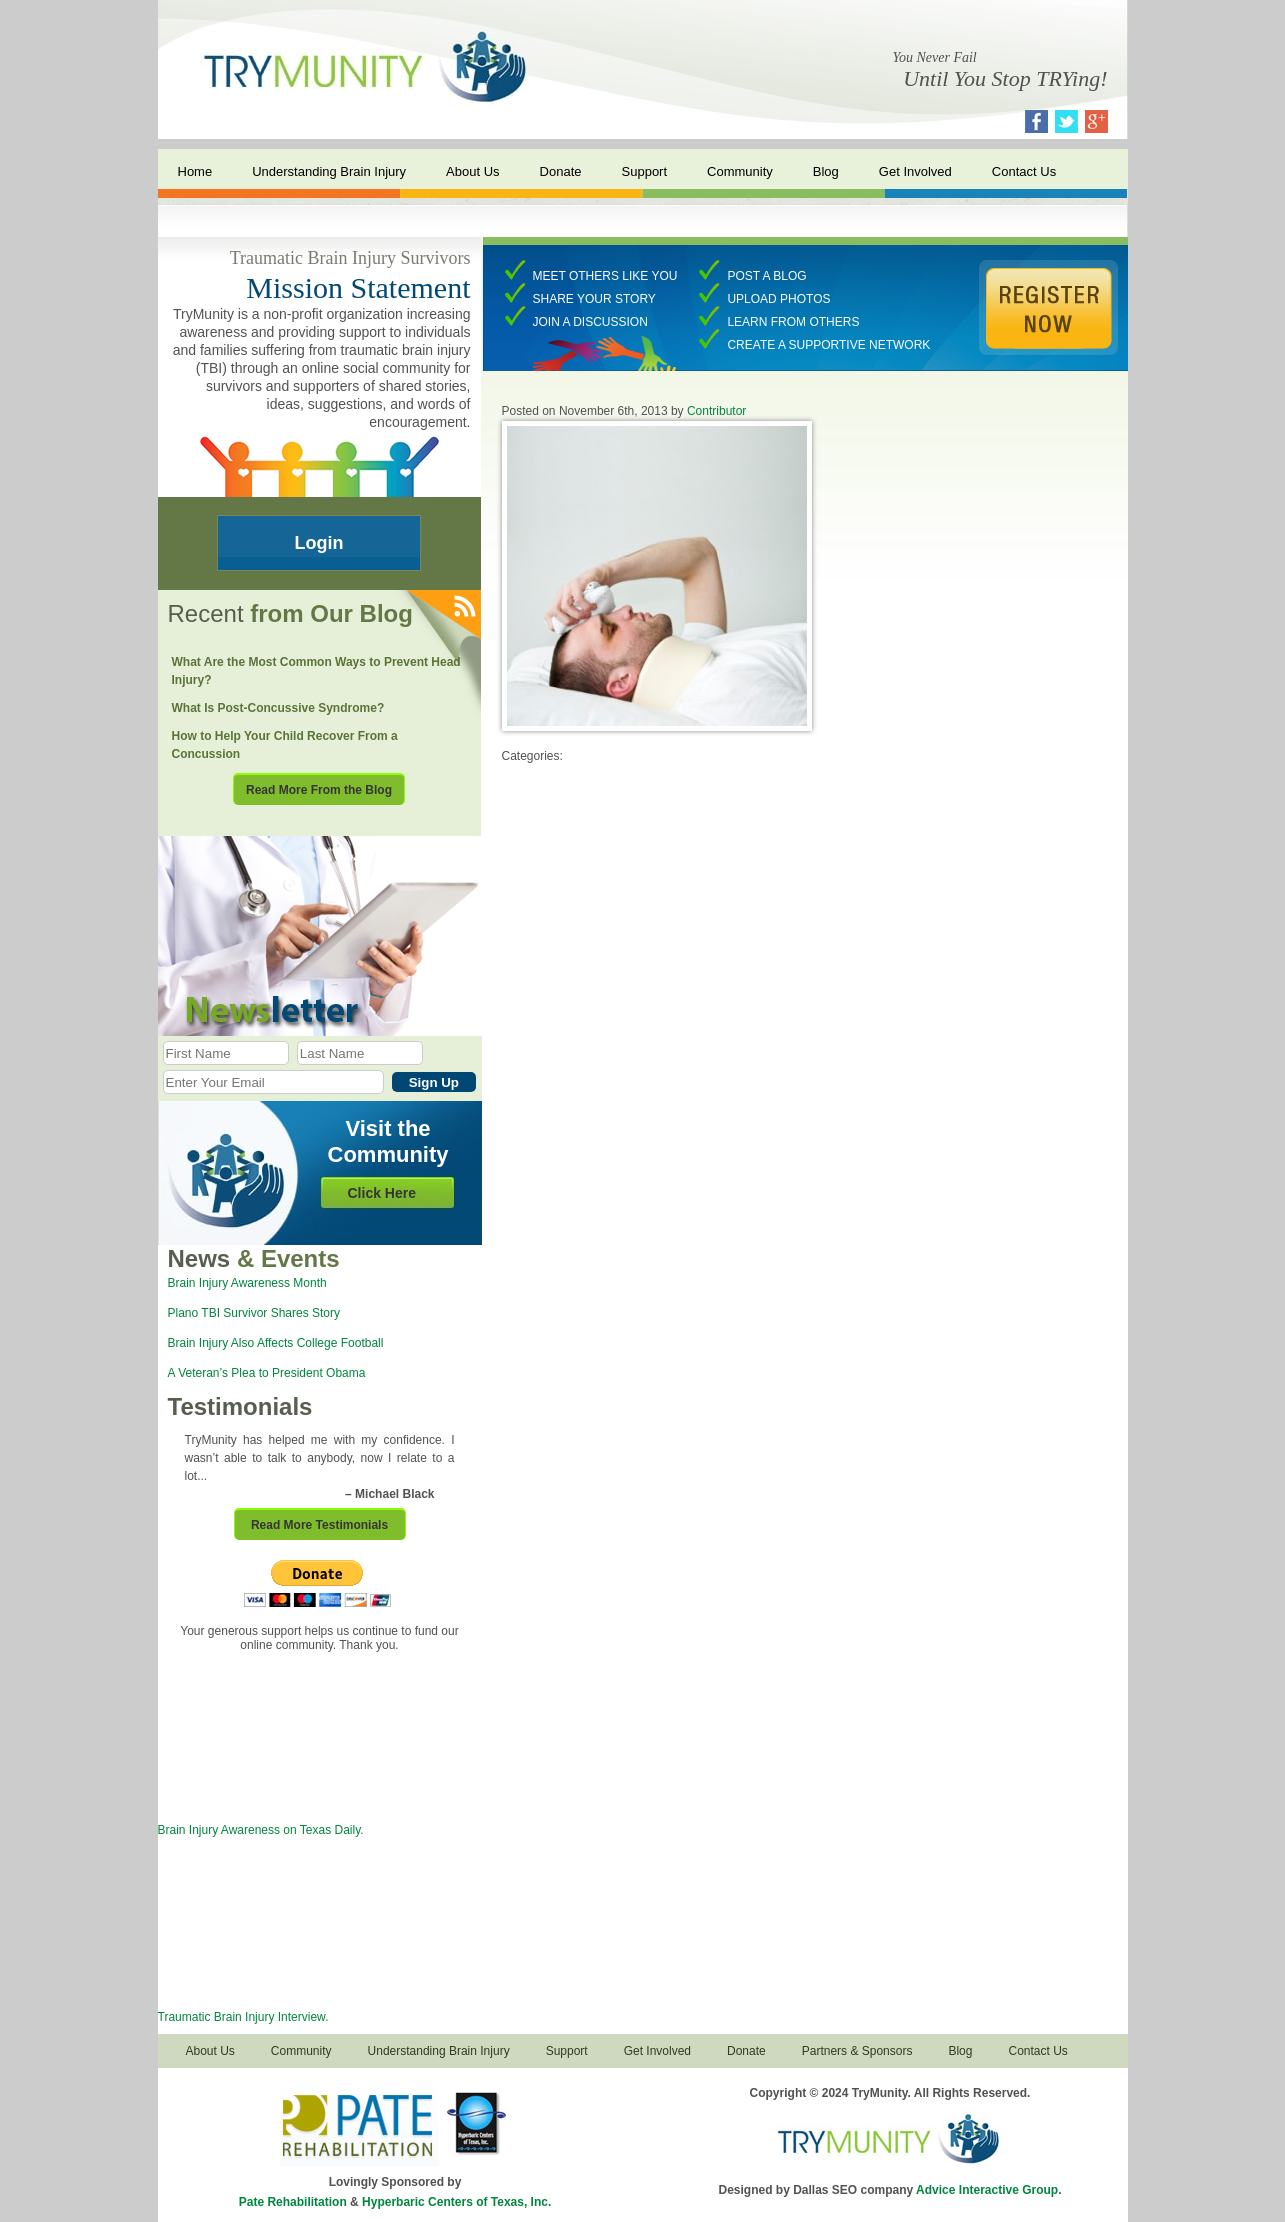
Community (740, 171)
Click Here (382, 1193)
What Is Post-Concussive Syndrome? (278, 708)
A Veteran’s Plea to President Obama (267, 1373)
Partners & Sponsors (857, 2051)
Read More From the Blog (319, 790)
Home (195, 171)
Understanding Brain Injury (329, 171)
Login (319, 543)
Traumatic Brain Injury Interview (242, 2017)
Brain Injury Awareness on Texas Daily (259, 1830)
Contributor (716, 411)
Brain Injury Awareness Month (247, 1283)
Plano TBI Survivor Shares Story (254, 1313)
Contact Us (1024, 171)
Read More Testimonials (319, 1525)
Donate (561, 171)
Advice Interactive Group (987, 2190)
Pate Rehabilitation (293, 2202)
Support (645, 171)
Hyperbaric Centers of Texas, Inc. (456, 2202)
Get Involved (915, 171)
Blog (826, 171)
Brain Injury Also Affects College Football (276, 1343)
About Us (472, 171)
